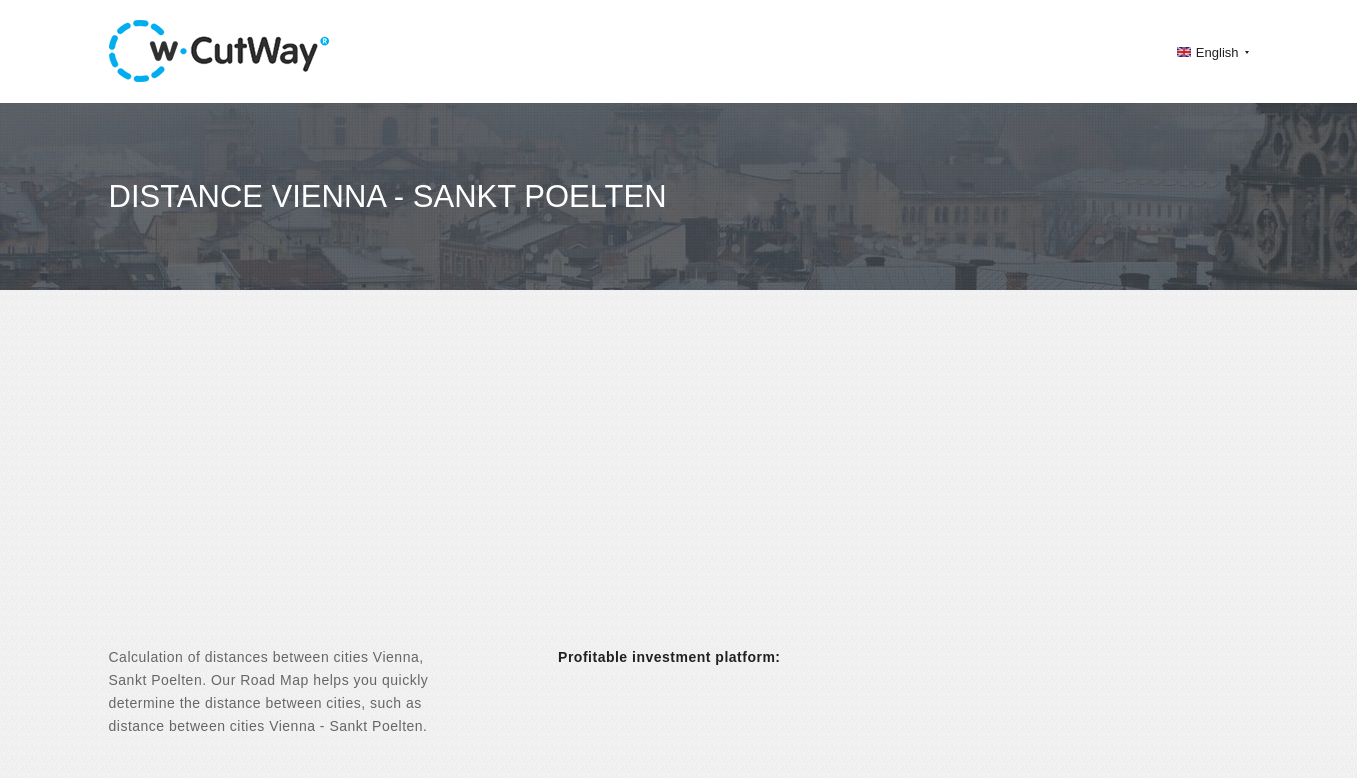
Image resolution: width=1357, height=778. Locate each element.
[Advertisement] (679, 486)
